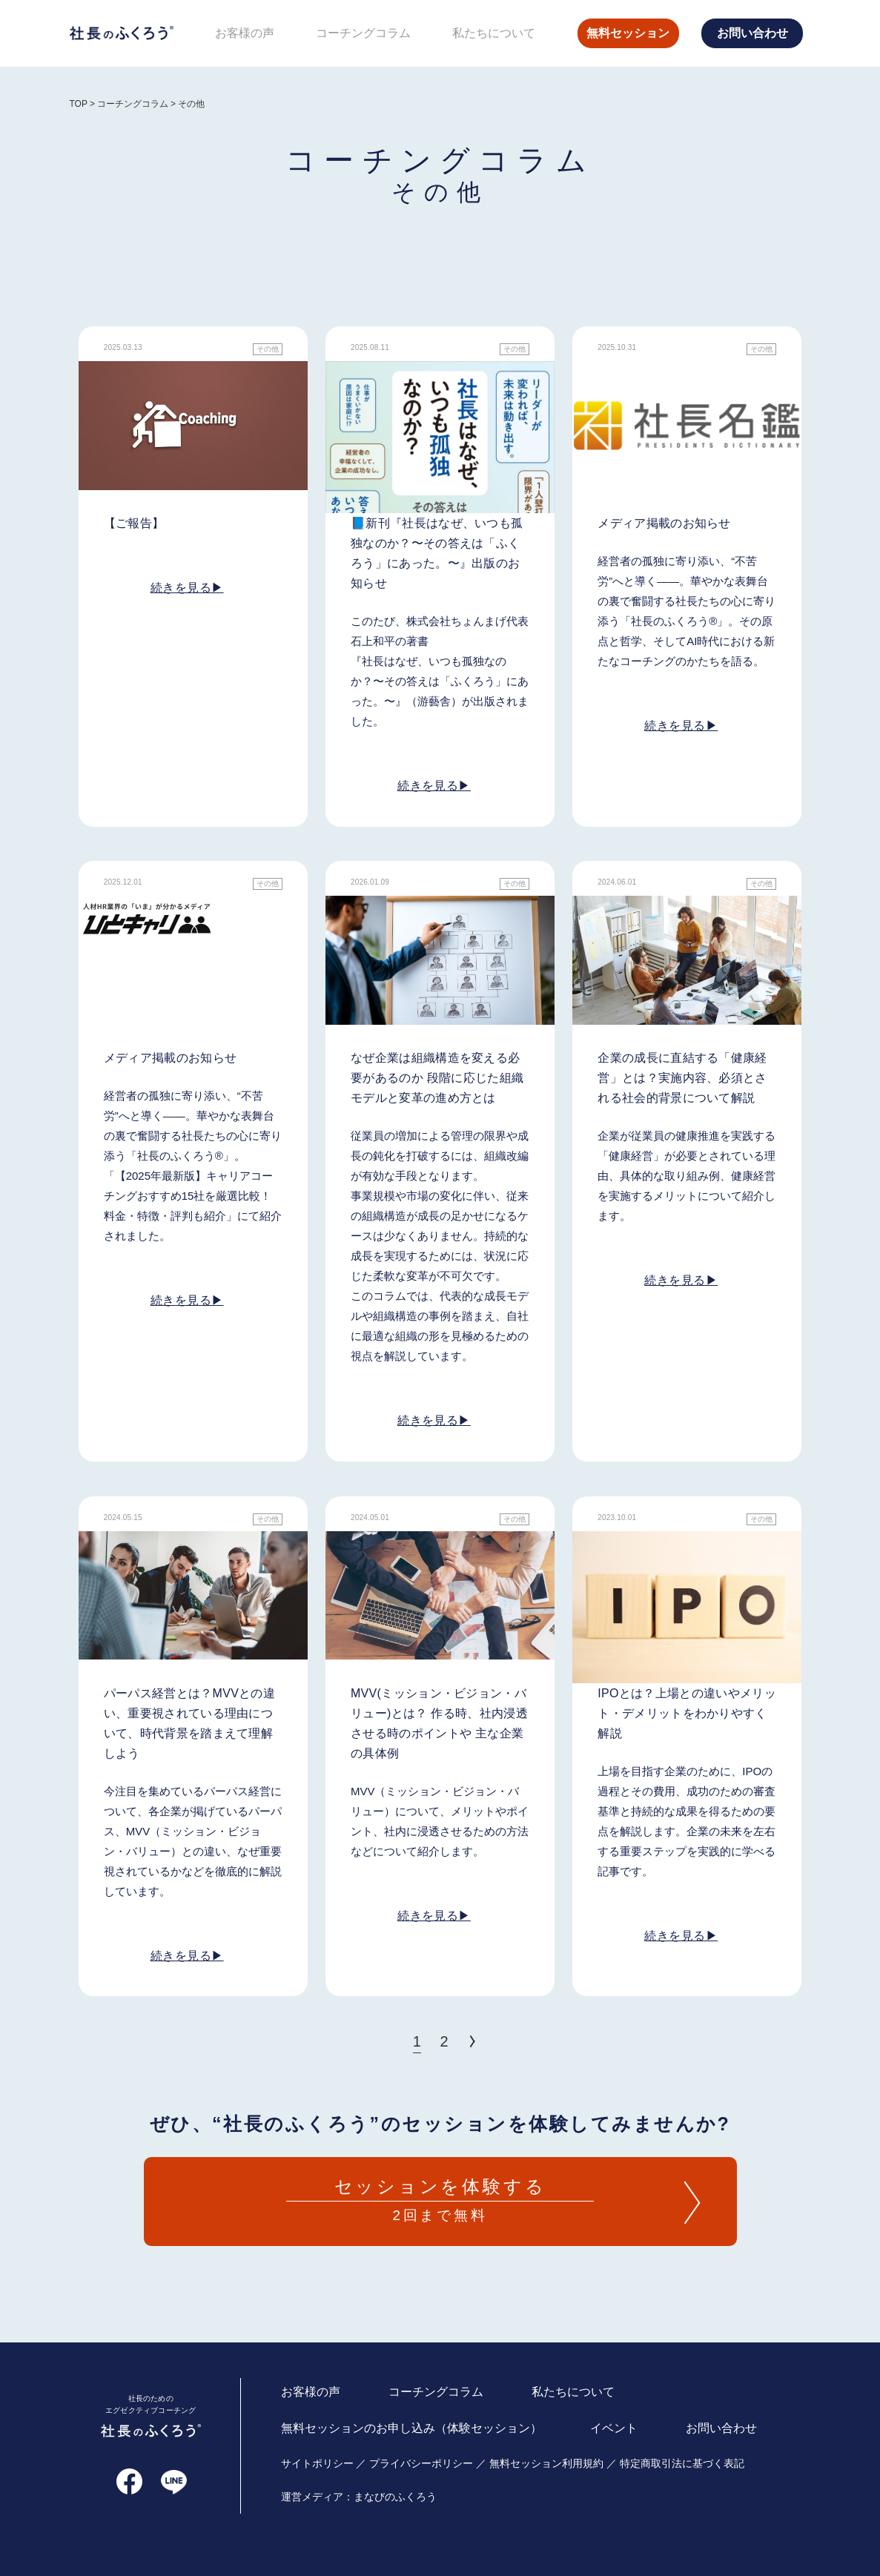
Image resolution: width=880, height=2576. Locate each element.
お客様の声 (244, 33)
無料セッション (627, 33)
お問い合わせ (752, 33)
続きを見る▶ (187, 587)
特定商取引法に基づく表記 (682, 2462)
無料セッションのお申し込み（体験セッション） (411, 2427)
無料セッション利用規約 (546, 2462)
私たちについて (493, 33)
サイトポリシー (317, 2462)
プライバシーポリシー (421, 2462)
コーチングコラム (363, 33)
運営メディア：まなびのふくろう (359, 2496)
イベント (614, 2427)
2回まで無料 (440, 2199)
